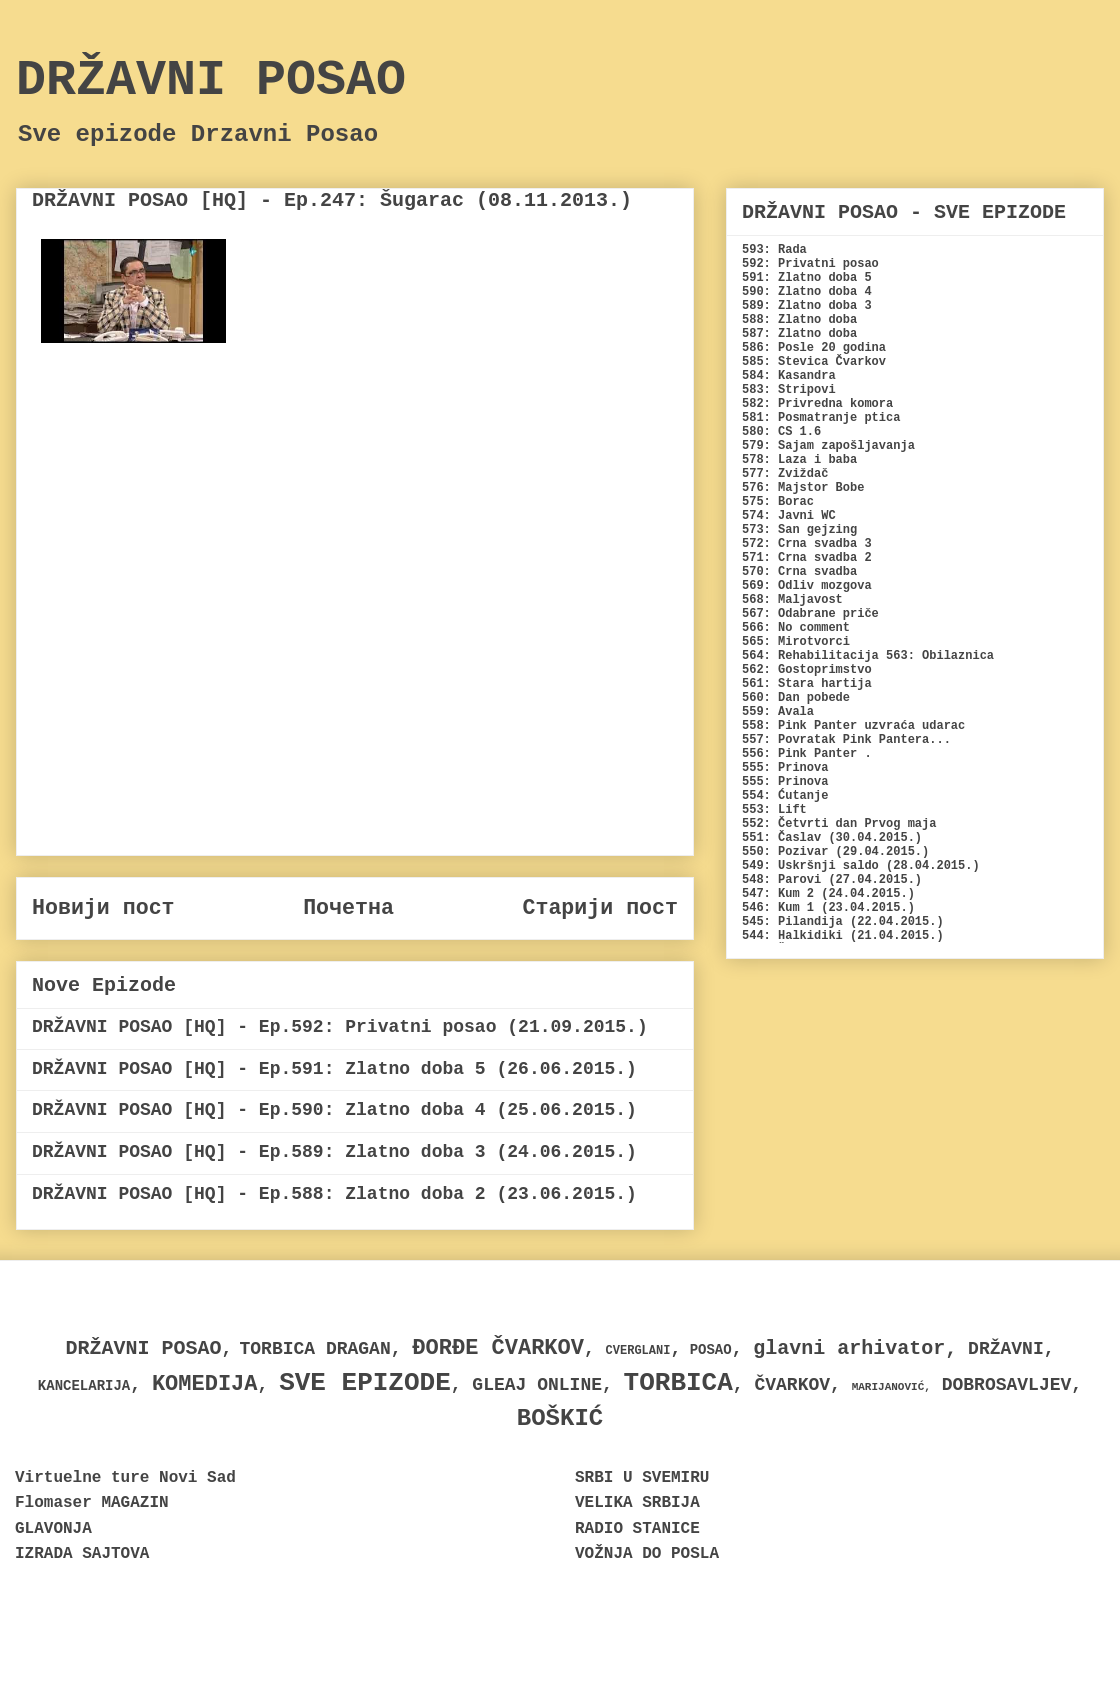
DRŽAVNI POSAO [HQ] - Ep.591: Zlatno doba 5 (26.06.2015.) (334, 1069)
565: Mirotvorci (796, 642)
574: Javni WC (789, 516)
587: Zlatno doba (799, 334)
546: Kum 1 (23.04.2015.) (828, 908)
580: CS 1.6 (781, 432)
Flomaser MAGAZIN (92, 1503)
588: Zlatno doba (799, 320)
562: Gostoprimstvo (807, 670)
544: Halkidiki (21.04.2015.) (843, 936)
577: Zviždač (785, 474)
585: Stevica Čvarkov (814, 362)
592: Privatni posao (810, 264)
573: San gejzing (799, 530)
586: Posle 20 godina (814, 348)
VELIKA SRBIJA (637, 1503)
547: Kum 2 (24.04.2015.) (828, 894)
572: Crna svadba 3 (807, 544)
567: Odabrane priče (810, 614)
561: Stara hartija (807, 684)
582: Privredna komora (817, 404)
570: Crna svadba (799, 572)
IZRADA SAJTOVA (82, 1554)
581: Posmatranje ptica (821, 418)
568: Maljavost (792, 600)
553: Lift (774, 810)
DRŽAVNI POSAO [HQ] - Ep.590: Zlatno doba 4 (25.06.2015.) (334, 1110)
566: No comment (796, 628)
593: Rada (774, 250)
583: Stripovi (789, 390)
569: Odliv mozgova (807, 586)
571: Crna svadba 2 (807, 558)
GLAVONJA (53, 1529)
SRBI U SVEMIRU (642, 1478)
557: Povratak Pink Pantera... (846, 740)
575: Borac (778, 502)
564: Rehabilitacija (810, 656)
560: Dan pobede (796, 698)
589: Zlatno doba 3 (807, 306)
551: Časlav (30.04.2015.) (832, 838)
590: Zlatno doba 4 (807, 292)
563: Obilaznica (940, 656)
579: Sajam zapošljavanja (828, 446)
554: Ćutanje (785, 796)
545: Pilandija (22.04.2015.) (843, 922)
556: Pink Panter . (807, 754)
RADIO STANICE (637, 1529)
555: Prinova (785, 768)
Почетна (348, 908)
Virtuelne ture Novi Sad (125, 1478)
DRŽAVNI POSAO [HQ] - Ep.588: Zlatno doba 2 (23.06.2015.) (334, 1194)
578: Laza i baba (799, 460)
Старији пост (600, 908)
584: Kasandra (789, 376)
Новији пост (103, 908)
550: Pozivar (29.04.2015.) (835, 852)
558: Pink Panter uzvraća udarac (853, 726)
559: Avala (778, 712)
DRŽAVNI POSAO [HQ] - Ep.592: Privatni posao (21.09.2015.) (340, 1027)
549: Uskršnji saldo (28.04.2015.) (861, 866)
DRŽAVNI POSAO (211, 80)
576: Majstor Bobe (803, 488)
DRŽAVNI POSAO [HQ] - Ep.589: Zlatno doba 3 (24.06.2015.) (334, 1152)
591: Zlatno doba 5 (807, 278)
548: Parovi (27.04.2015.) (832, 880)
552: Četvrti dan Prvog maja (839, 824)
